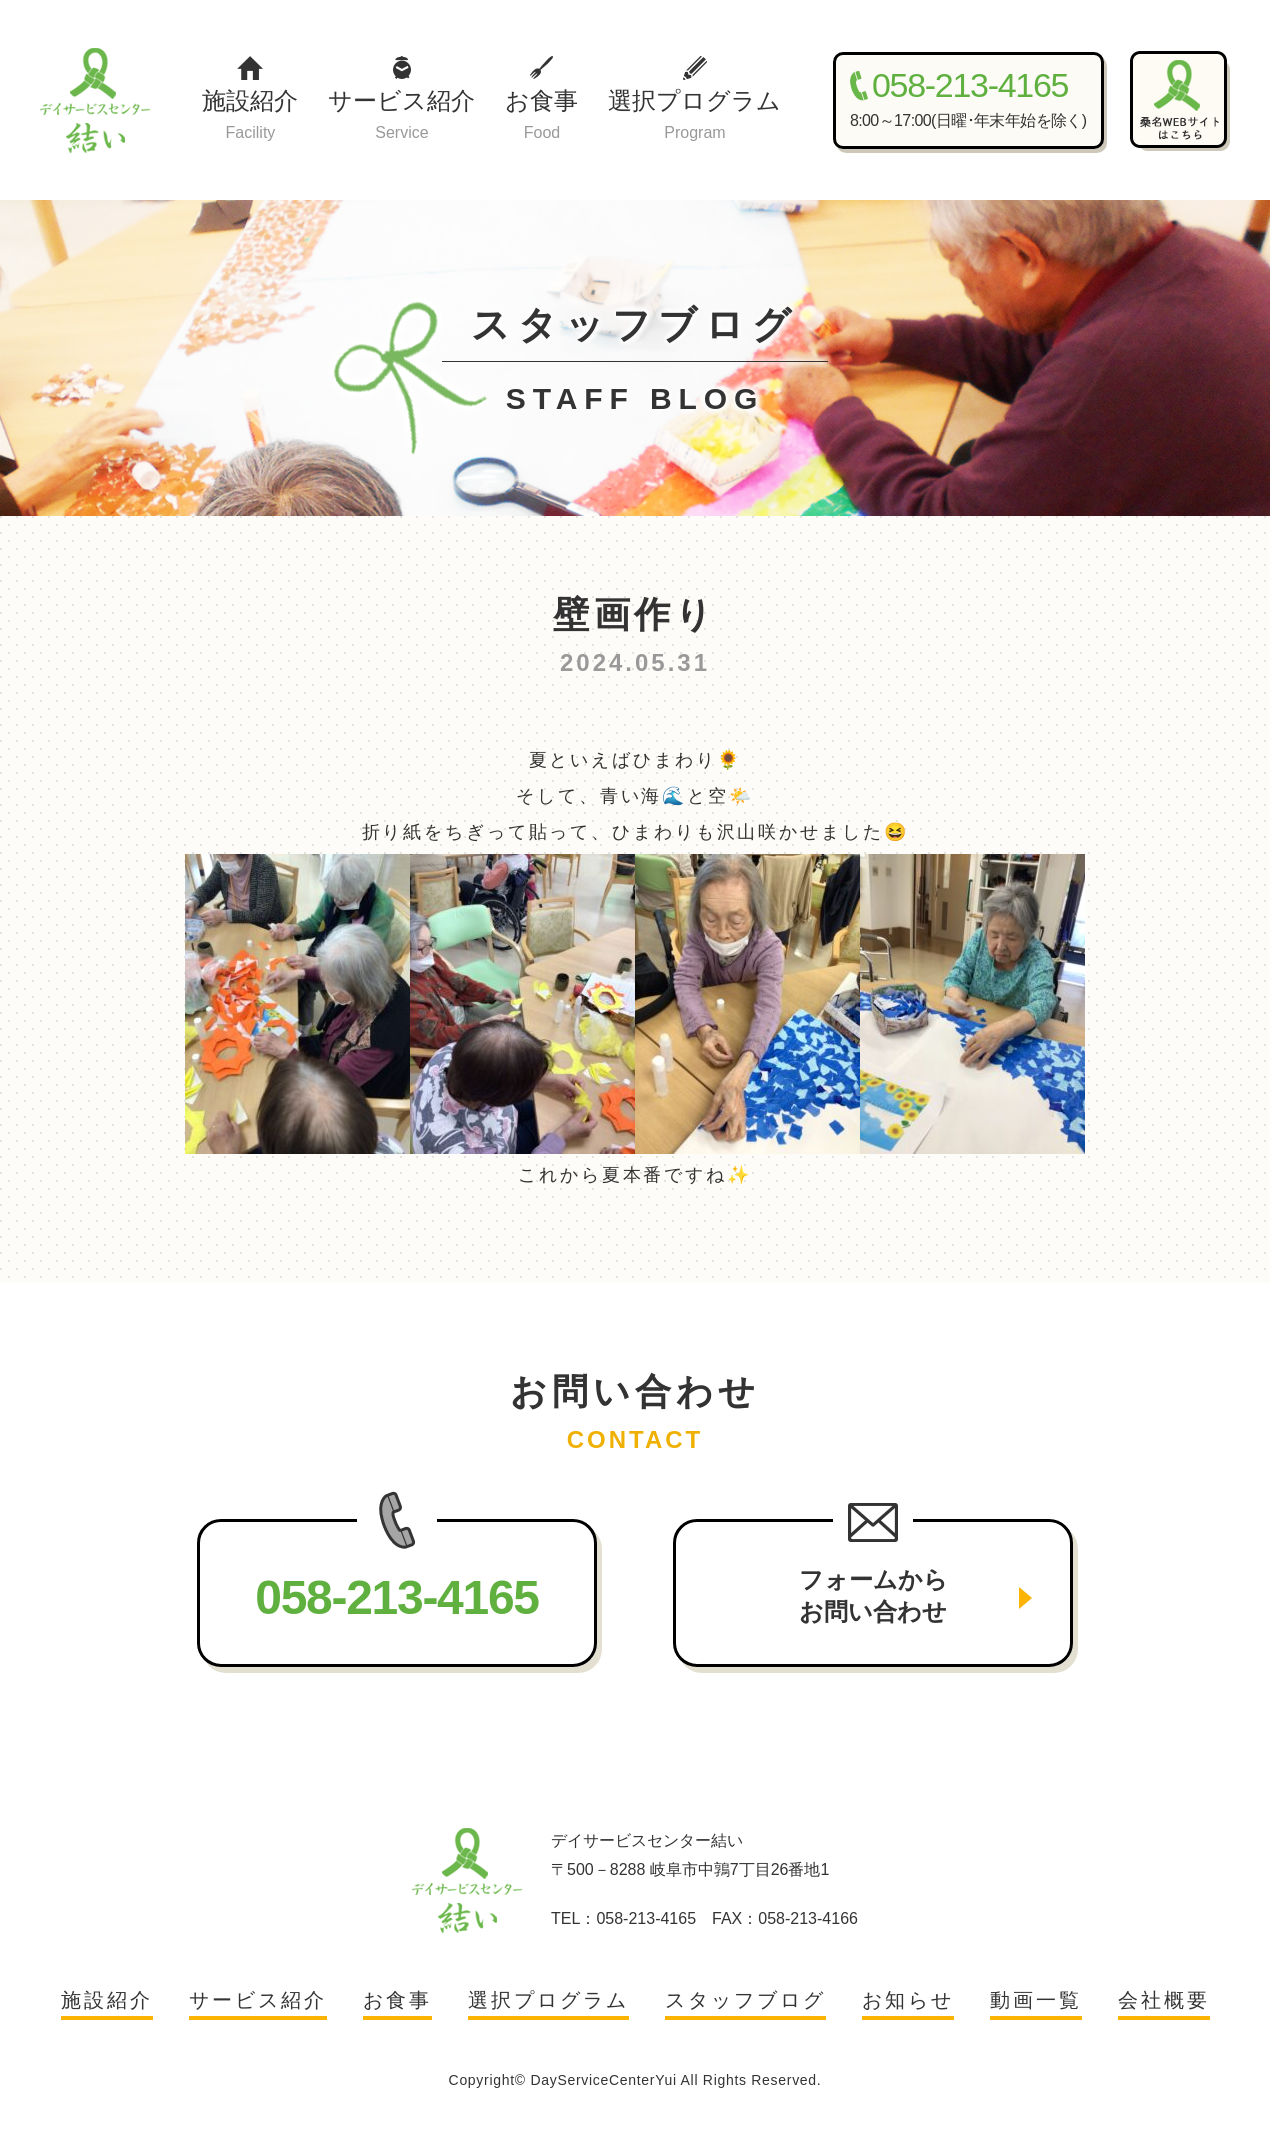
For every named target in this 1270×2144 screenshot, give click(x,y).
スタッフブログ (745, 2000)
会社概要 (1164, 2000)
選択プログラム (694, 116)
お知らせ (908, 2000)
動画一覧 (1036, 2000)
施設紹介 (250, 116)
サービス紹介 (401, 116)
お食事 (541, 116)
